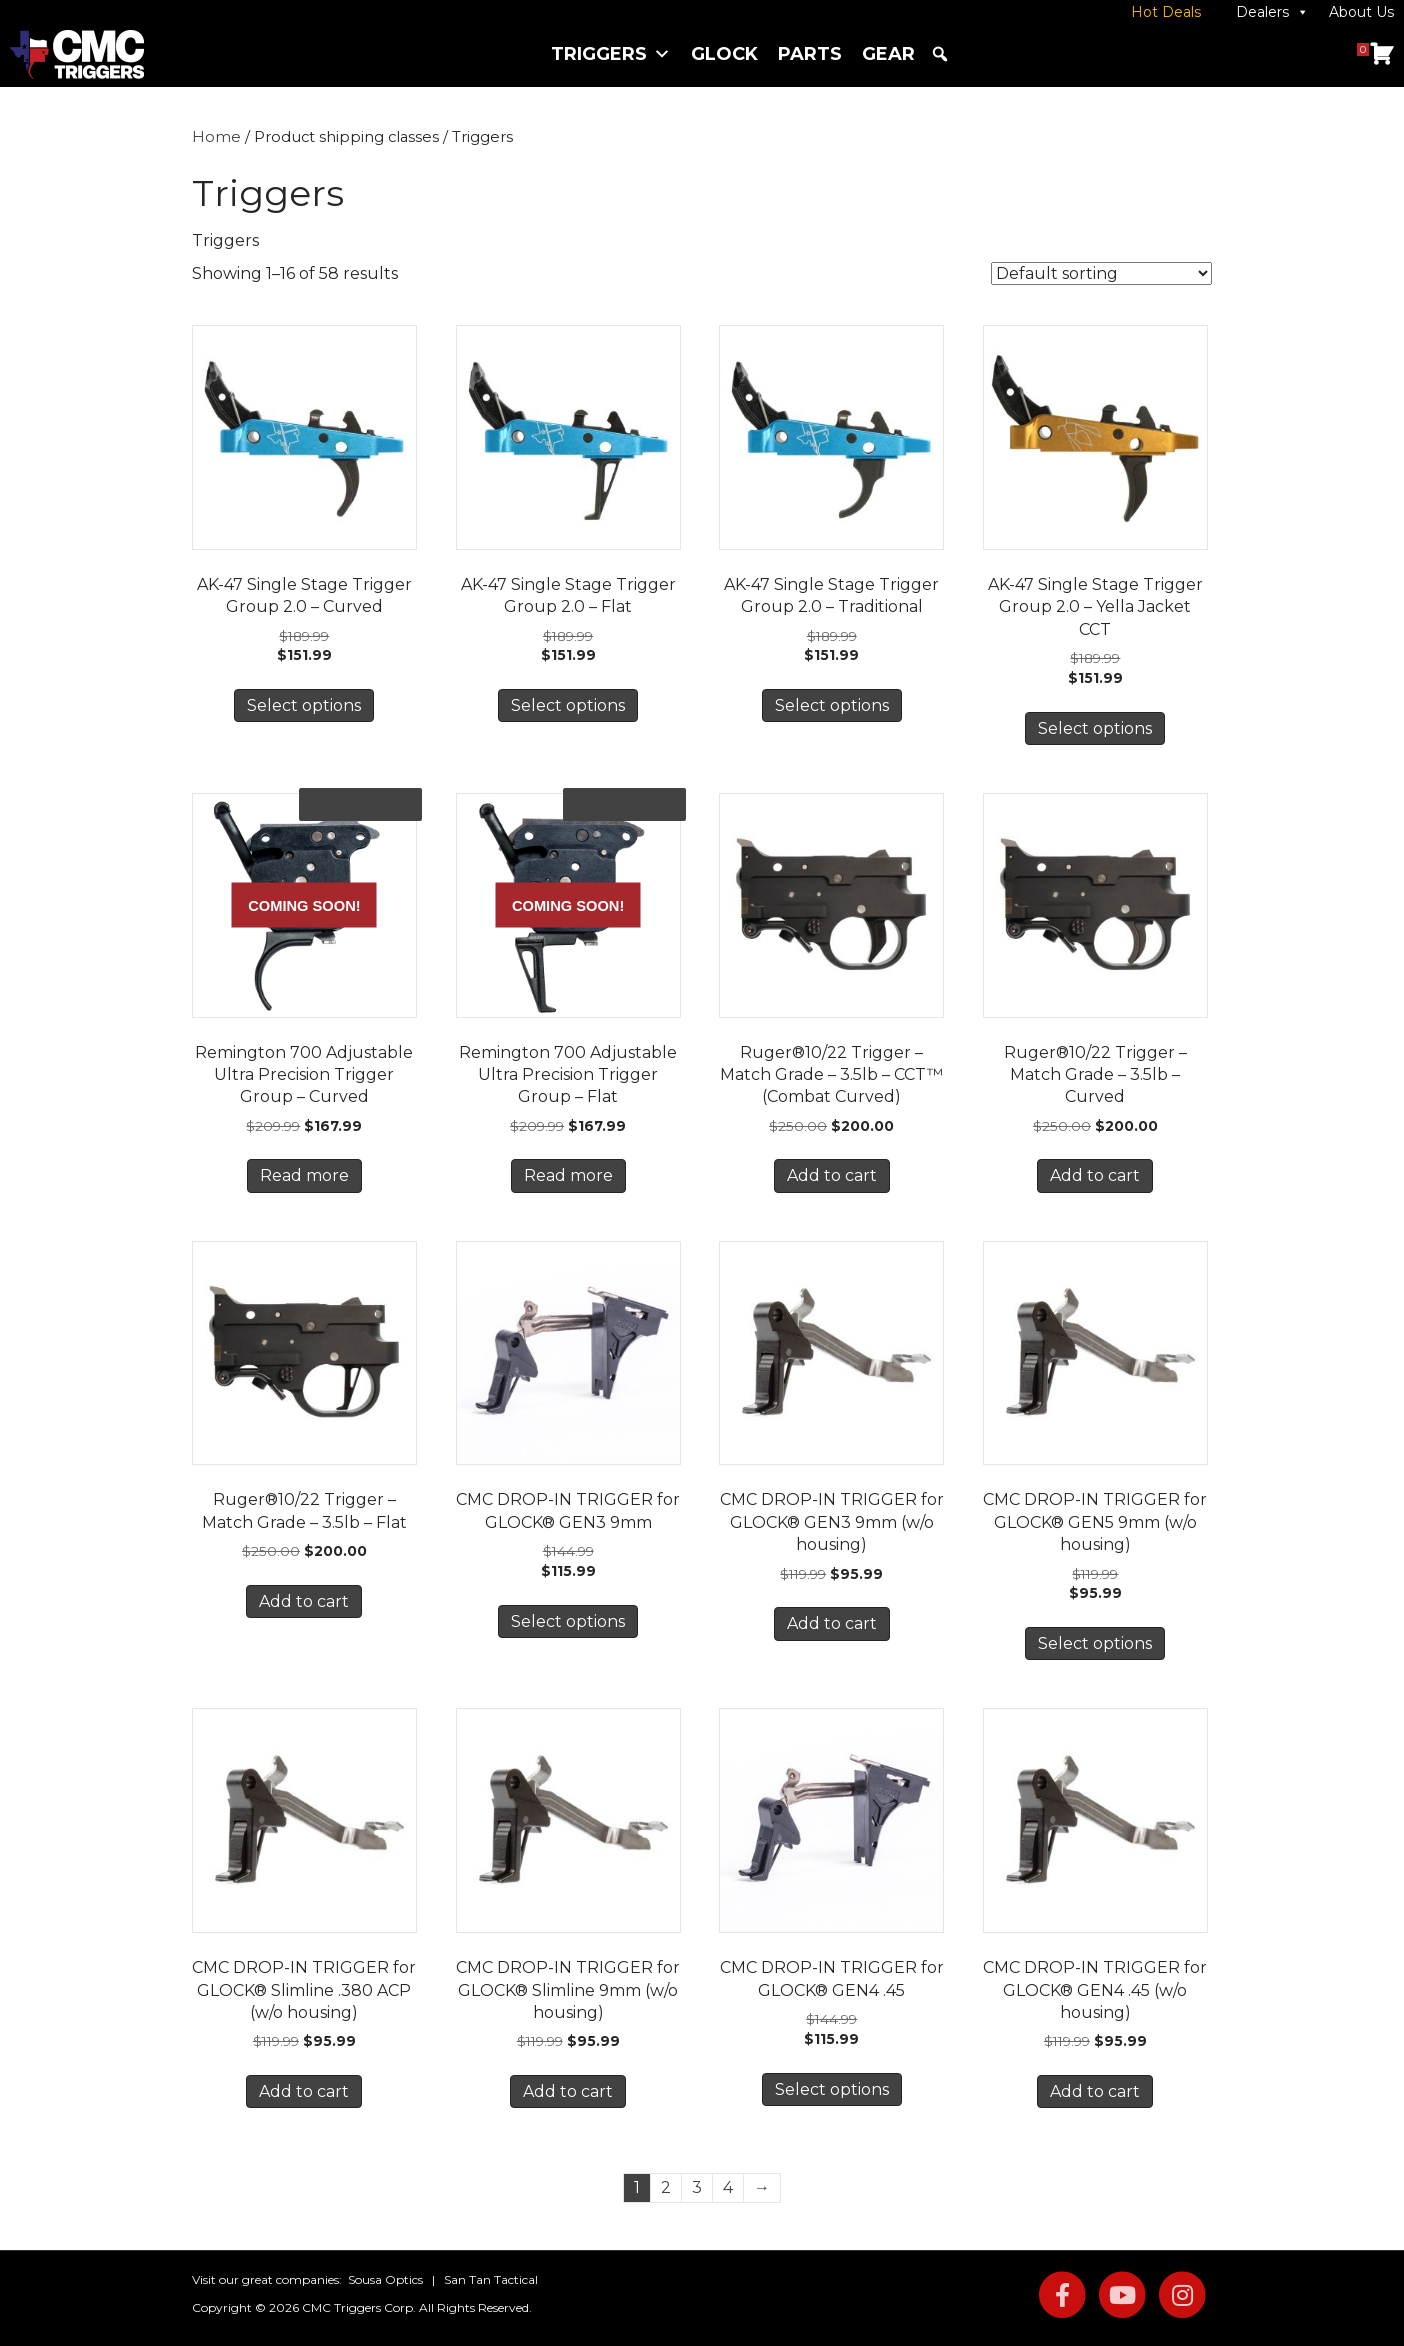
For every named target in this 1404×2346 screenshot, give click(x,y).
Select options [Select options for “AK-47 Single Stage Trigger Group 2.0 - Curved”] (304, 705)
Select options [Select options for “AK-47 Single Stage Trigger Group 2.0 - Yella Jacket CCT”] (1095, 728)
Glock (724, 54)
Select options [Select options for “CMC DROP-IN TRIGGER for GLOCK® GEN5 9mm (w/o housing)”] (1095, 1643)
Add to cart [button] (832, 1175)
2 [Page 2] (666, 2187)
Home (216, 137)
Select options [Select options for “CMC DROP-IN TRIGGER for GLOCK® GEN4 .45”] (832, 2089)
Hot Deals (1166, 12)
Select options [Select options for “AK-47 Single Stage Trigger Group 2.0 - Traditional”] (832, 705)
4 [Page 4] (728, 2187)
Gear (888, 54)
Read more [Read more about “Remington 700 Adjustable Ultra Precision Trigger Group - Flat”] (568, 1175)
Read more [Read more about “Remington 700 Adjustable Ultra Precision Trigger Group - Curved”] (304, 1175)
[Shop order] (1101, 273)
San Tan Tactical (491, 2279)
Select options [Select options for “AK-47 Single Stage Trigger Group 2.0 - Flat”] (568, 705)
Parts (810, 54)
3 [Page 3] (697, 2187)
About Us (1361, 12)
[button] (940, 54)
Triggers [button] (611, 54)
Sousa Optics (385, 2279)
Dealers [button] (1272, 12)
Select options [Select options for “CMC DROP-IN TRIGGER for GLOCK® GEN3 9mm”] (568, 1621)
